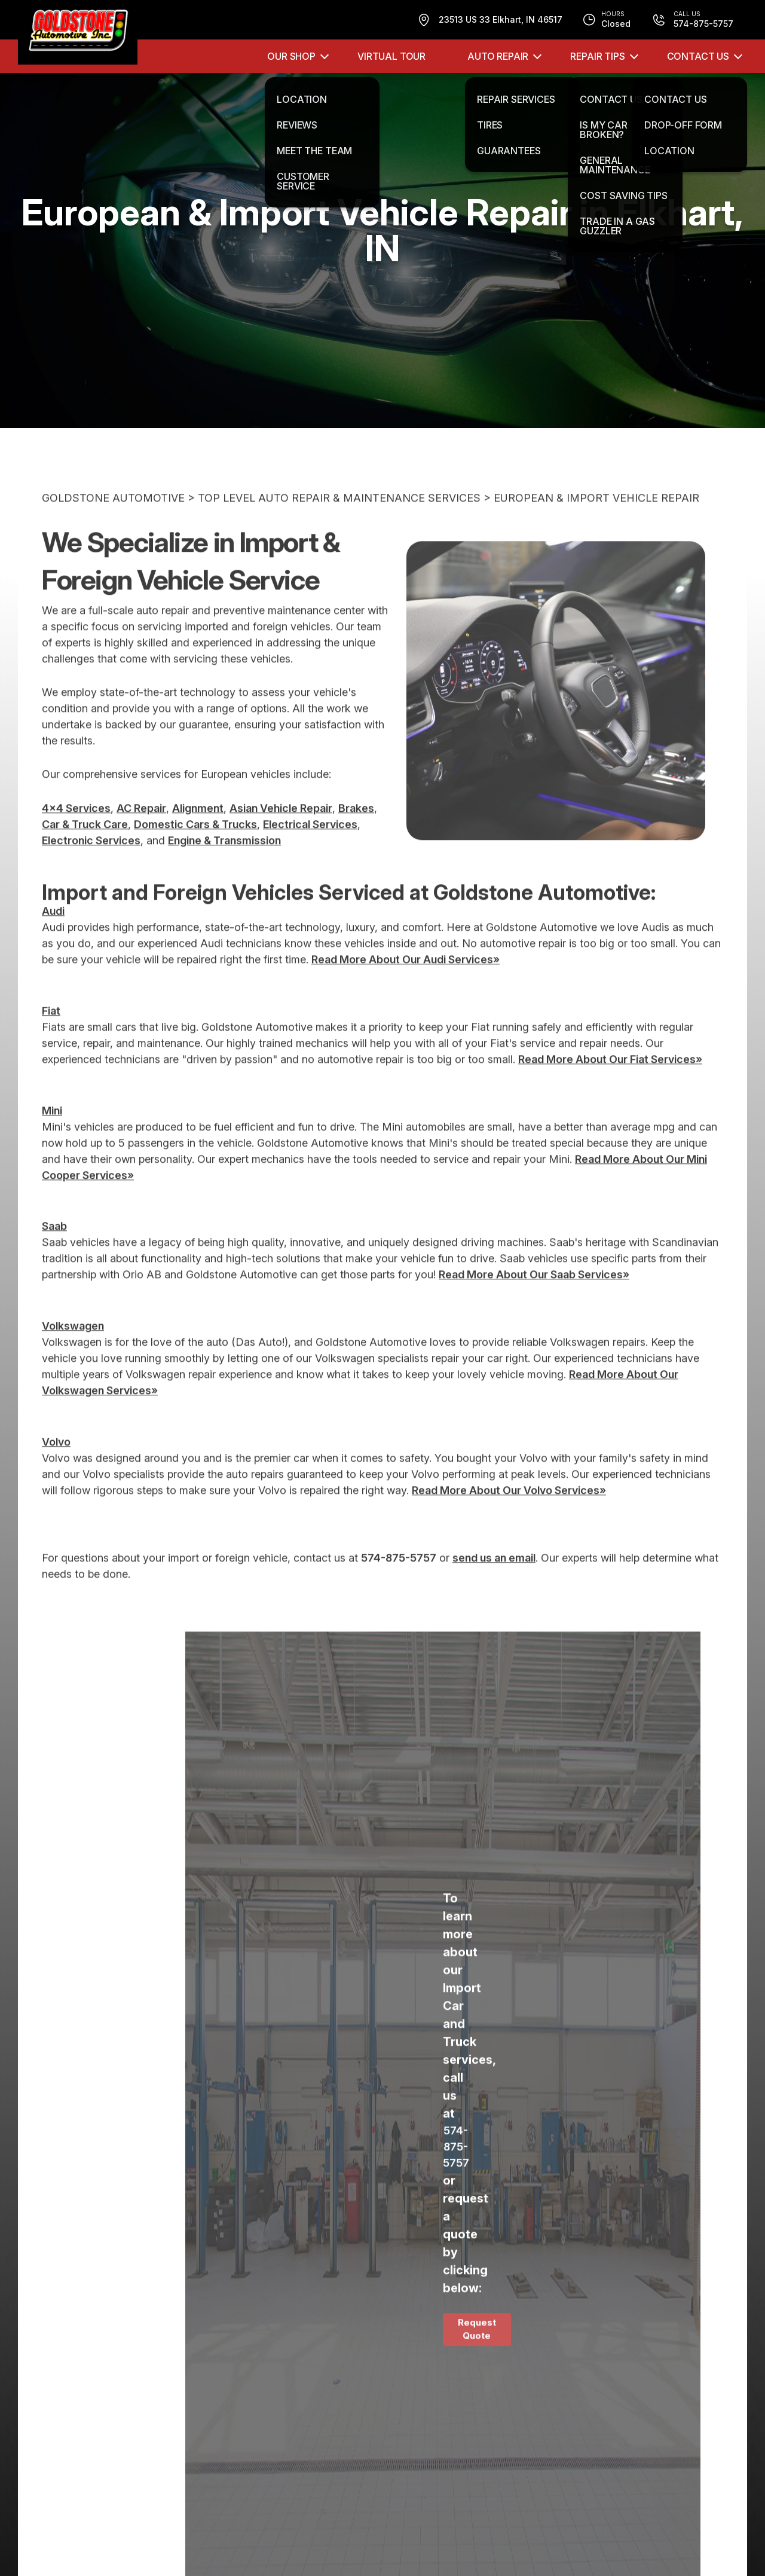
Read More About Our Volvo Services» (509, 1518)
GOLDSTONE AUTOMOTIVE (113, 526)
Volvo (56, 1469)
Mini (52, 1138)
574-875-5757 (398, 1585)
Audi (53, 939)
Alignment (198, 836)
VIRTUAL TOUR (391, 56)
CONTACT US (698, 56)
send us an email (494, 1585)
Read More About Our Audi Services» (405, 988)
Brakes (356, 836)
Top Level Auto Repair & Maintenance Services (339, 526)
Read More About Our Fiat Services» (610, 1087)
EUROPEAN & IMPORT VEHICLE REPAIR (596, 526)
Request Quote (477, 2357)
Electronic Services (91, 868)
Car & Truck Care (85, 852)
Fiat (51, 1038)
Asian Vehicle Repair (281, 836)
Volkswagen (73, 1354)
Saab (54, 1254)
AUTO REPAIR (497, 56)
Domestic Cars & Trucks (195, 852)
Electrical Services (310, 852)
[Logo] (77, 32)
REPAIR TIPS (597, 56)
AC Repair (141, 836)
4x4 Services (76, 836)
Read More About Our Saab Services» (534, 1303)
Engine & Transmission (224, 868)
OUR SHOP (291, 56)
